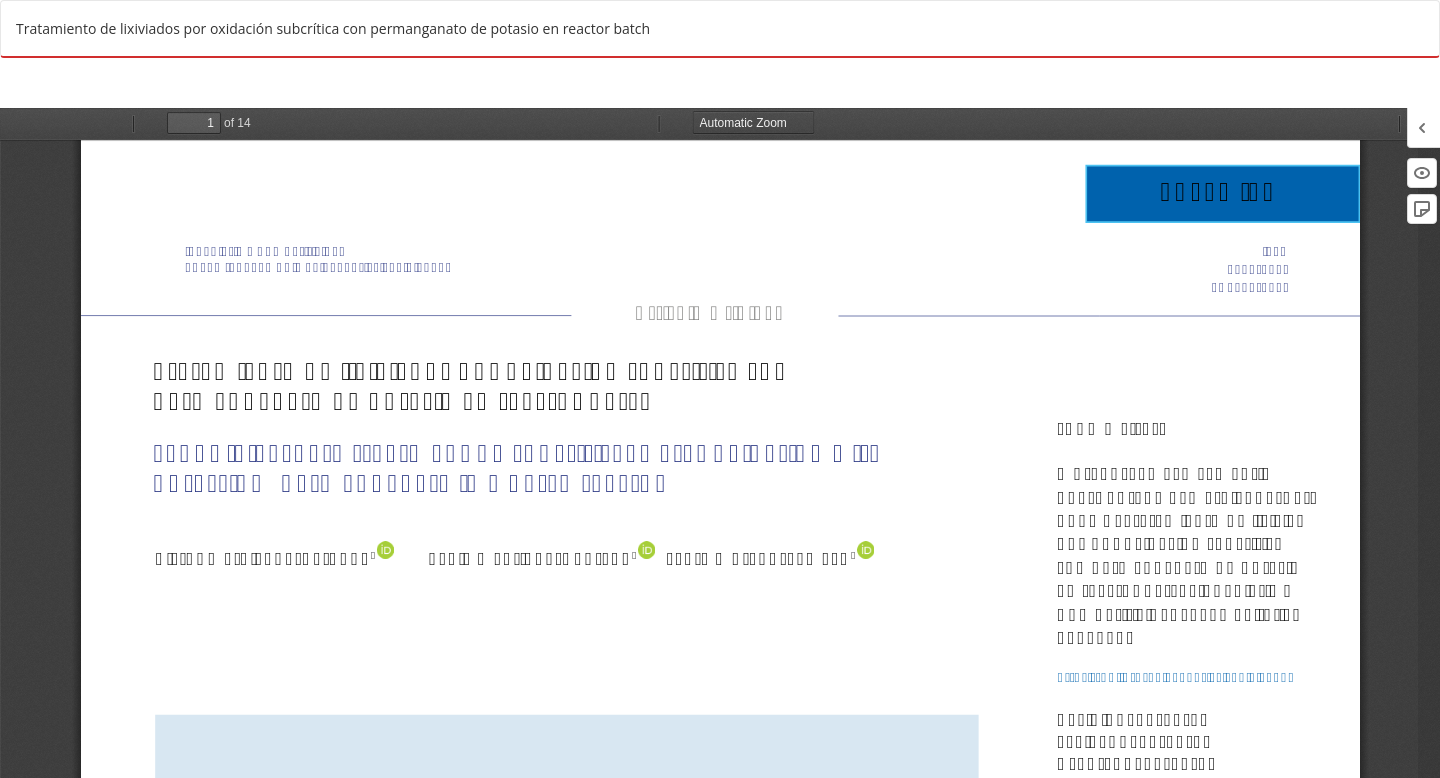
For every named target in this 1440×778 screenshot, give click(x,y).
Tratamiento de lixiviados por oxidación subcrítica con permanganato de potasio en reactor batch (333, 28)
